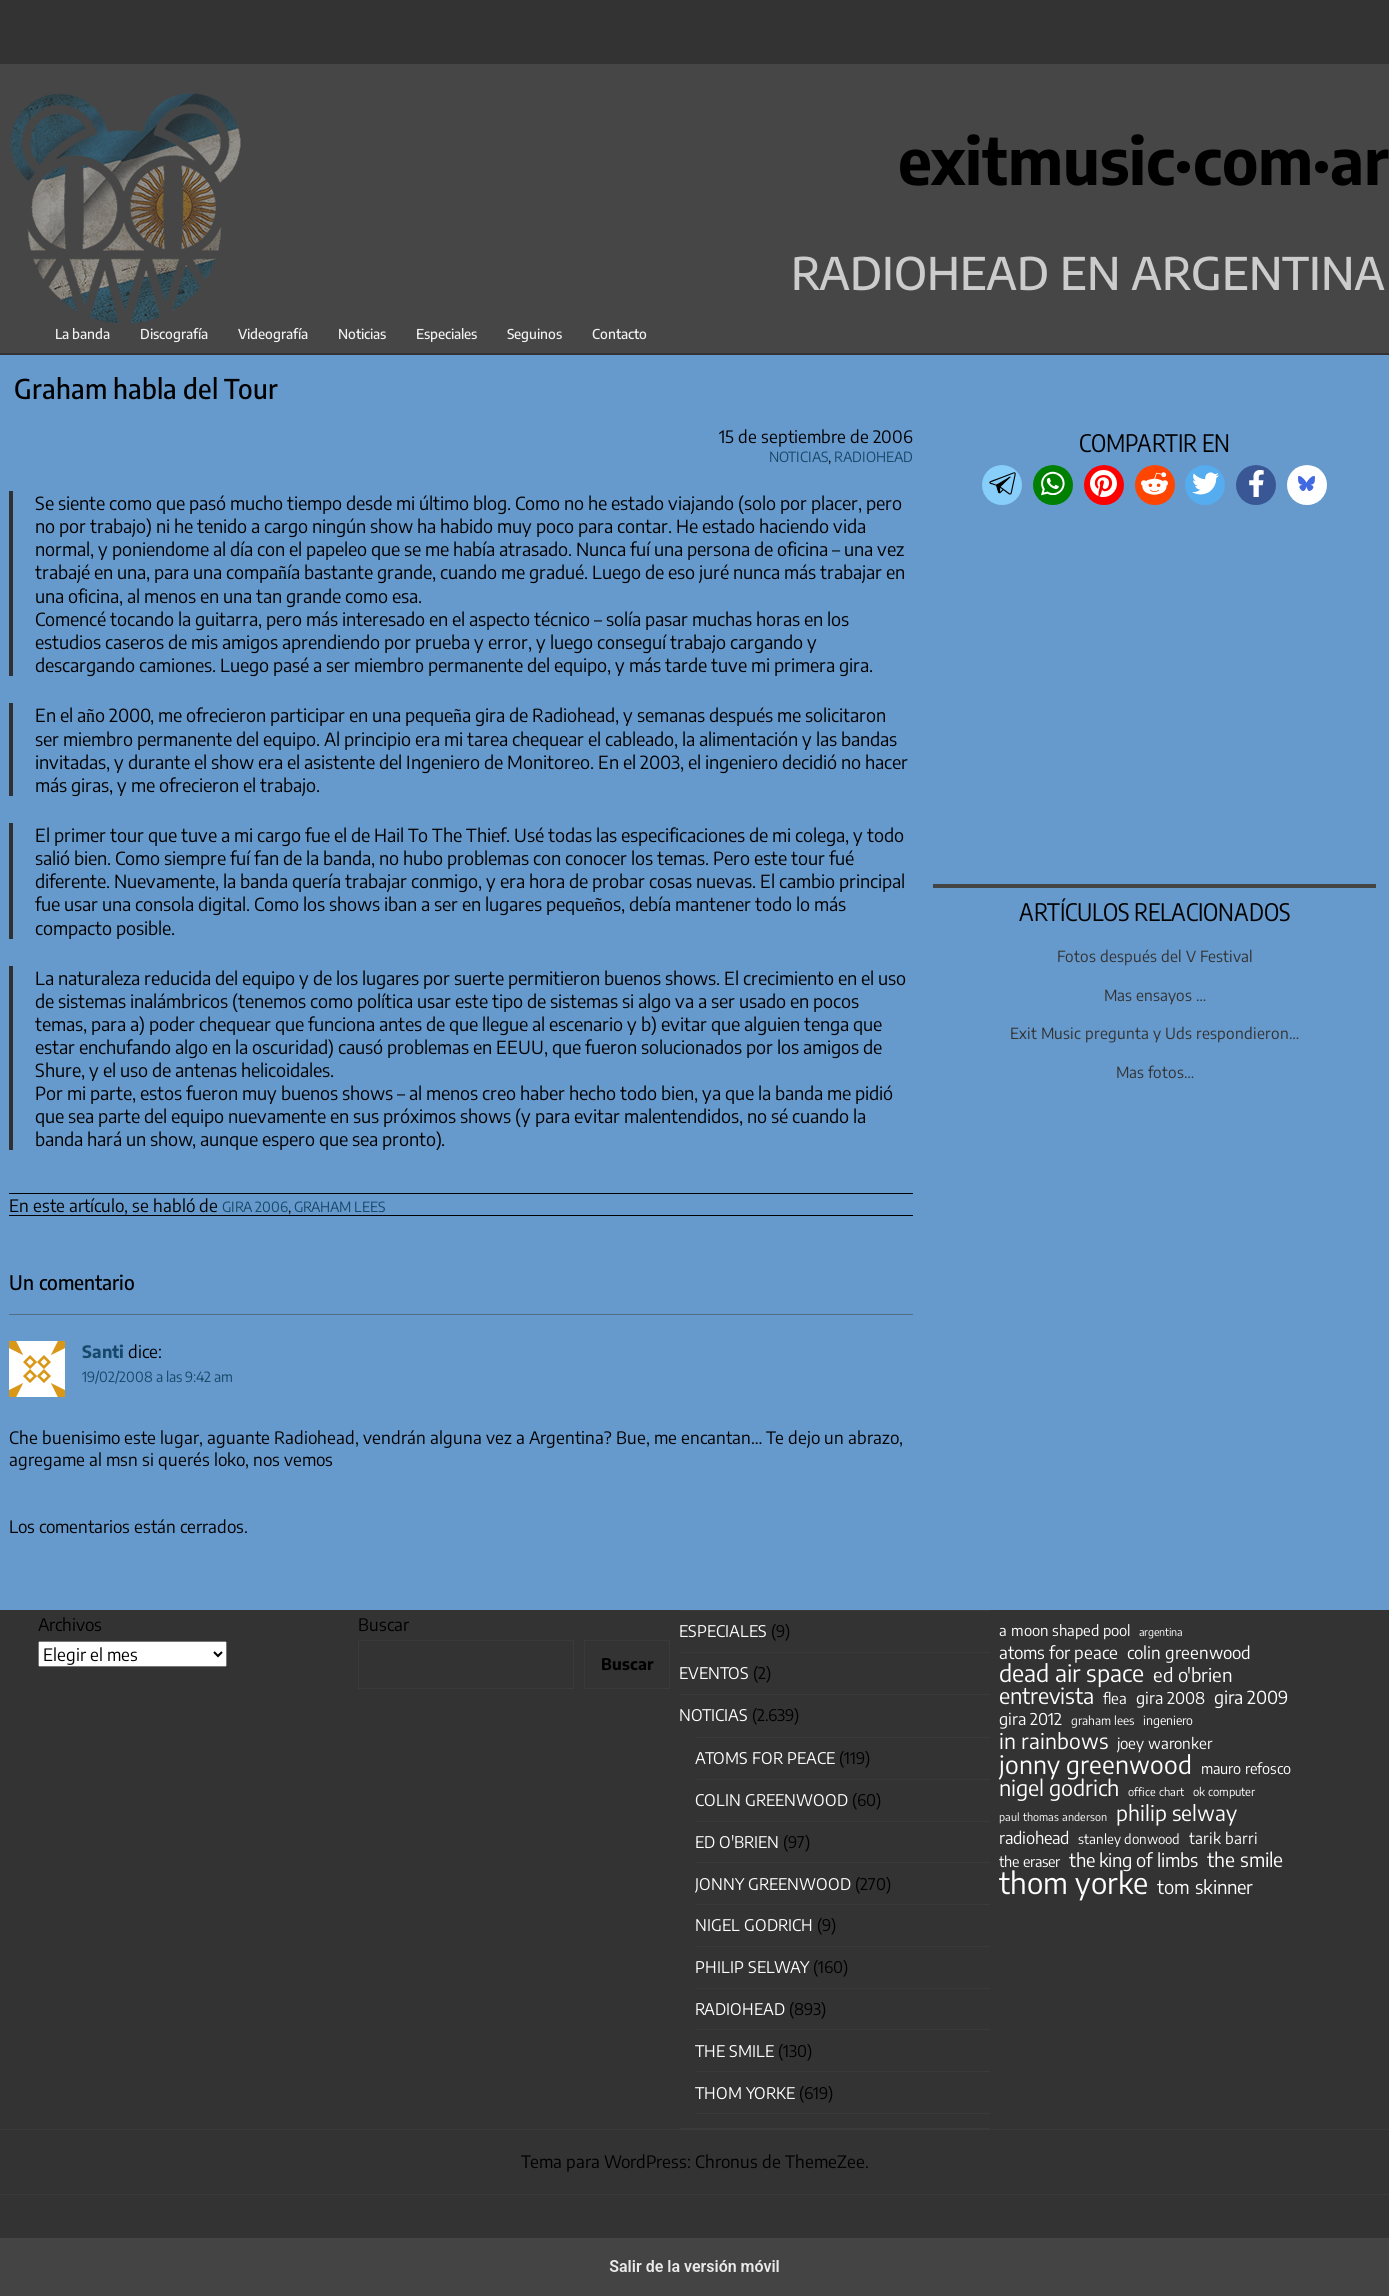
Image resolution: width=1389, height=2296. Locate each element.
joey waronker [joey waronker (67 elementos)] (1164, 1742)
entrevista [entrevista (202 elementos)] (1046, 1696)
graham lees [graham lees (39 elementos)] (1102, 1720)
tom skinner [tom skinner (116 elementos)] (1205, 1887)
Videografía (273, 333)
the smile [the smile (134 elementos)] (1245, 1859)
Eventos (714, 1673)
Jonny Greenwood (773, 1884)
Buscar (383, 1624)
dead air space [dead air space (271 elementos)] (1071, 1673)
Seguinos (534, 333)
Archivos (70, 1624)
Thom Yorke (745, 2093)
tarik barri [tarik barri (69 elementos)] (1223, 1837)
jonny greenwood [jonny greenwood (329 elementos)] (1095, 1764)
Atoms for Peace (765, 1758)
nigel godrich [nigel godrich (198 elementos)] (1059, 1788)
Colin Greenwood (771, 1800)
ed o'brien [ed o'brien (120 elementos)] (1193, 1675)
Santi (103, 1351)
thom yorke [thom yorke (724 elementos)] (1073, 1882)
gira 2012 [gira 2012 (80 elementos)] (1030, 1719)
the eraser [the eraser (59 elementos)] (1029, 1861)
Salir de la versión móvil (694, 2266)
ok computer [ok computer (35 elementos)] (1224, 1791)
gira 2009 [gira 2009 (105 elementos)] (1251, 1697)
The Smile (734, 2051)
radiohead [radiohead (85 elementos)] (1034, 1838)
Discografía (174, 333)
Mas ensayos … (1155, 994)
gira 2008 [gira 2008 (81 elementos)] (1170, 1698)
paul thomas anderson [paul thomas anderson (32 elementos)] (1053, 1816)
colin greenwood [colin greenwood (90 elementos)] (1189, 1653)
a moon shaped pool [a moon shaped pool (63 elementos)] (1064, 1630)
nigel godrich (754, 1925)
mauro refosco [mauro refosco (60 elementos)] (1246, 1768)
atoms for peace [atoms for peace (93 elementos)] (1058, 1652)
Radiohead (873, 453)
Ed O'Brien (737, 1842)
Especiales (446, 333)
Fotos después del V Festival (1155, 955)
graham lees (339, 1203)
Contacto (619, 333)
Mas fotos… (1155, 1071)
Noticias (362, 333)
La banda (82, 333)
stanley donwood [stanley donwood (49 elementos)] (1129, 1838)
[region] (1155, 697)
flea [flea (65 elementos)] (1115, 1698)
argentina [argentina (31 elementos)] (1160, 1631)
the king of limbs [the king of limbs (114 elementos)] (1133, 1860)
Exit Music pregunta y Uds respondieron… (1154, 1032)
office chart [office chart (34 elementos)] (1156, 1791)
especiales (723, 1631)
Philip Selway (752, 1967)
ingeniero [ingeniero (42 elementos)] (1168, 1720)
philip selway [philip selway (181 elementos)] (1176, 1813)
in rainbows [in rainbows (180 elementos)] (1053, 1741)
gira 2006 (255, 1203)
